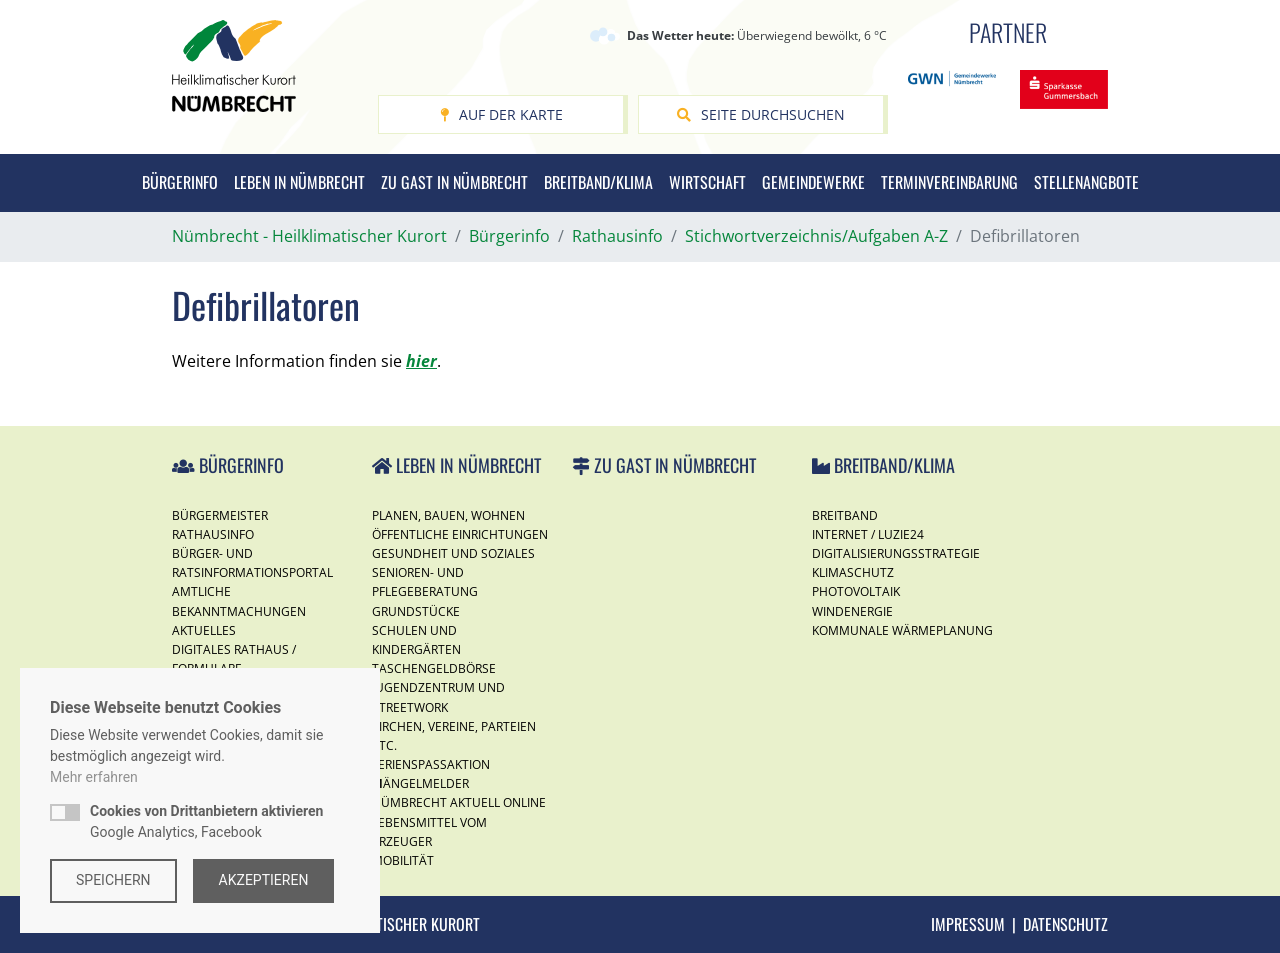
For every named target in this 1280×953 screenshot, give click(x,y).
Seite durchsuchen (761, 114)
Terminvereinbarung (949, 182)
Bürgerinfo (180, 182)
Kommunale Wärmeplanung (902, 630)
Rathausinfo (213, 534)
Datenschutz (1065, 924)
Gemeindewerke (813, 182)
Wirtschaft (707, 182)
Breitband (845, 515)
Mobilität (403, 860)
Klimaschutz (853, 572)
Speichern (113, 880)
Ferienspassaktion (431, 764)
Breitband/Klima (598, 182)
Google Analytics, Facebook (206, 821)
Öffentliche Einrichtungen (460, 534)
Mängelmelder (420, 783)
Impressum (968, 924)
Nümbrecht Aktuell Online (459, 802)
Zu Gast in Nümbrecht (454, 182)
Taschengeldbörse (434, 668)
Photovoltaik (856, 591)
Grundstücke (416, 611)
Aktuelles (204, 630)
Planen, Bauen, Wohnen (448, 515)
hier (421, 361)
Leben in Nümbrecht (299, 182)
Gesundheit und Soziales (453, 553)
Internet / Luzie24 (868, 534)
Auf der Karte (501, 114)
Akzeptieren (264, 880)
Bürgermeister (220, 515)
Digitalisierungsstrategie (896, 553)
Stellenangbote (1086, 182)
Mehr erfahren (94, 777)
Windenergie (852, 611)
